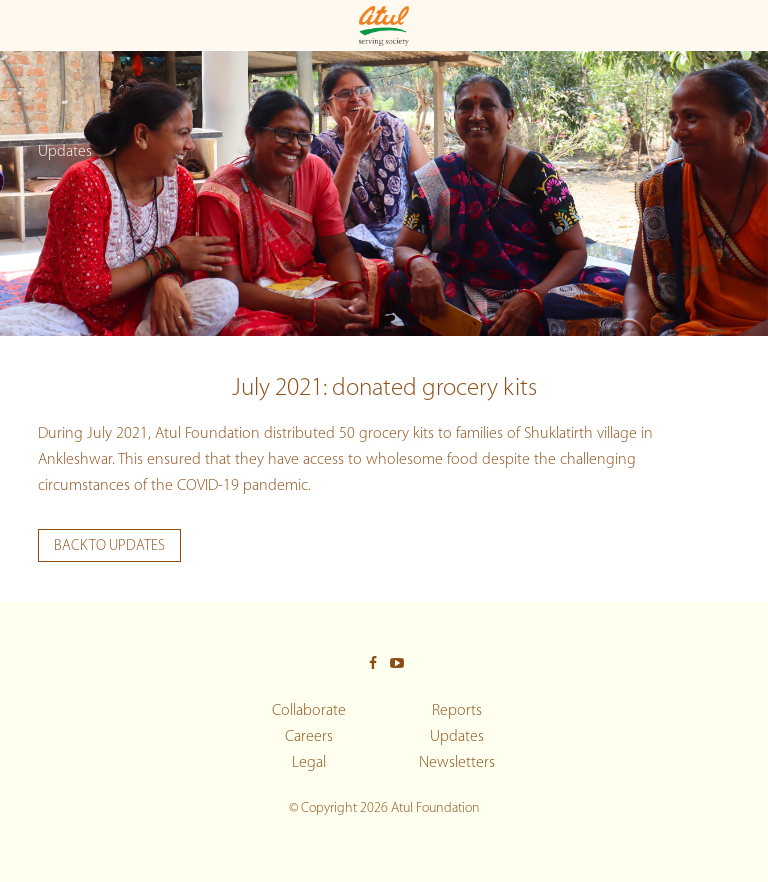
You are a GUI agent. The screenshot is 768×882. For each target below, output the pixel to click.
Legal (309, 763)
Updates (457, 737)
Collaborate (309, 711)
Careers (309, 737)
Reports (457, 711)
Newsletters (457, 763)
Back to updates (109, 546)
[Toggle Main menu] (23, 25)
